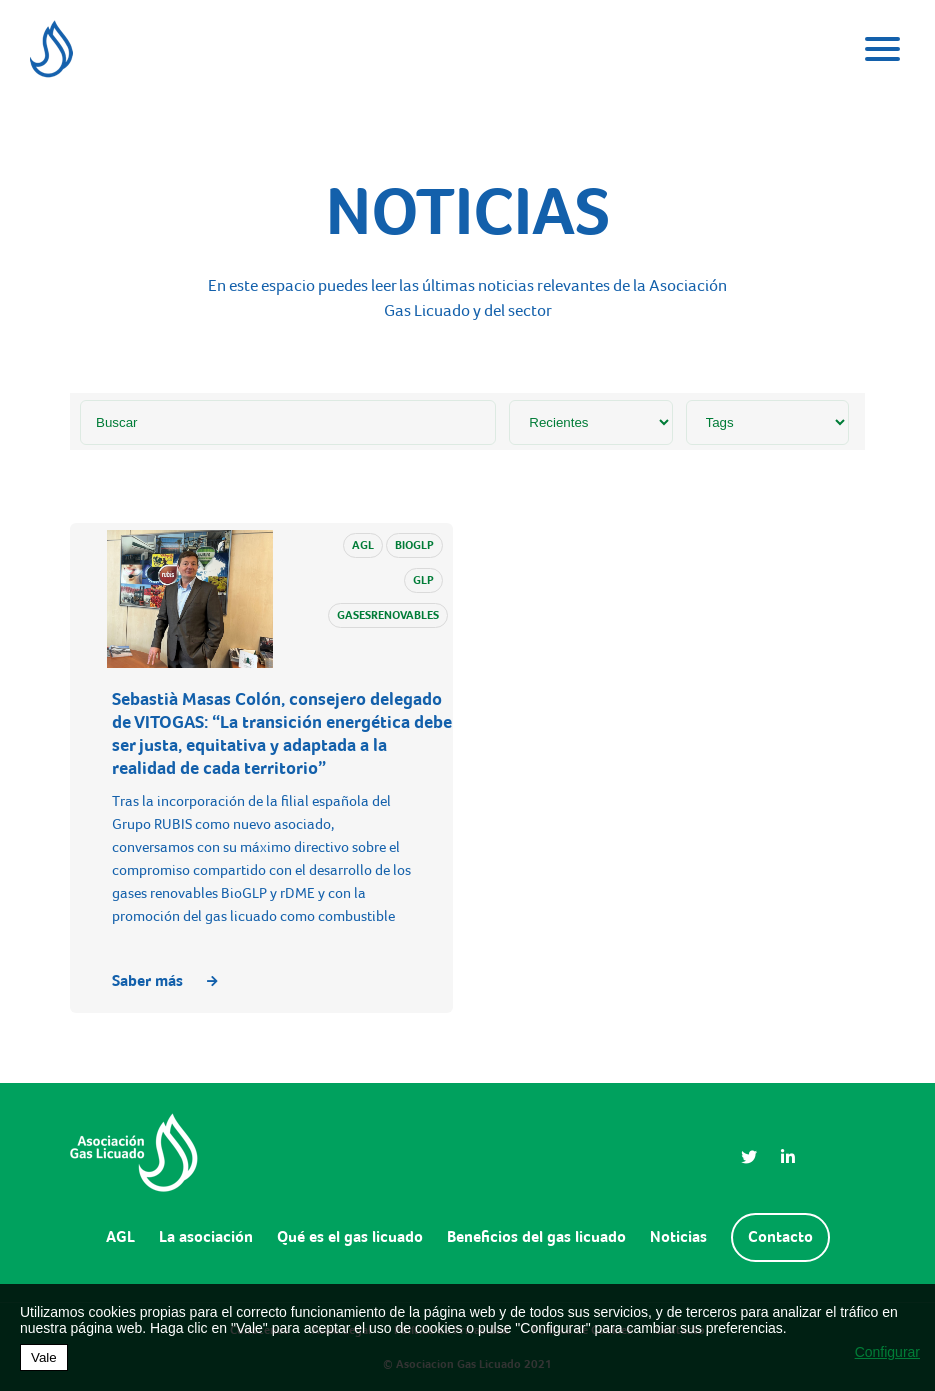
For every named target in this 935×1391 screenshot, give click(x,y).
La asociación (206, 1237)
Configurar (887, 1352)
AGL (120, 1237)
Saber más (165, 981)
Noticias (678, 1237)
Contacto (780, 1237)
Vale (44, 1357)
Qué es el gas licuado (350, 1237)
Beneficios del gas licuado (536, 1237)
